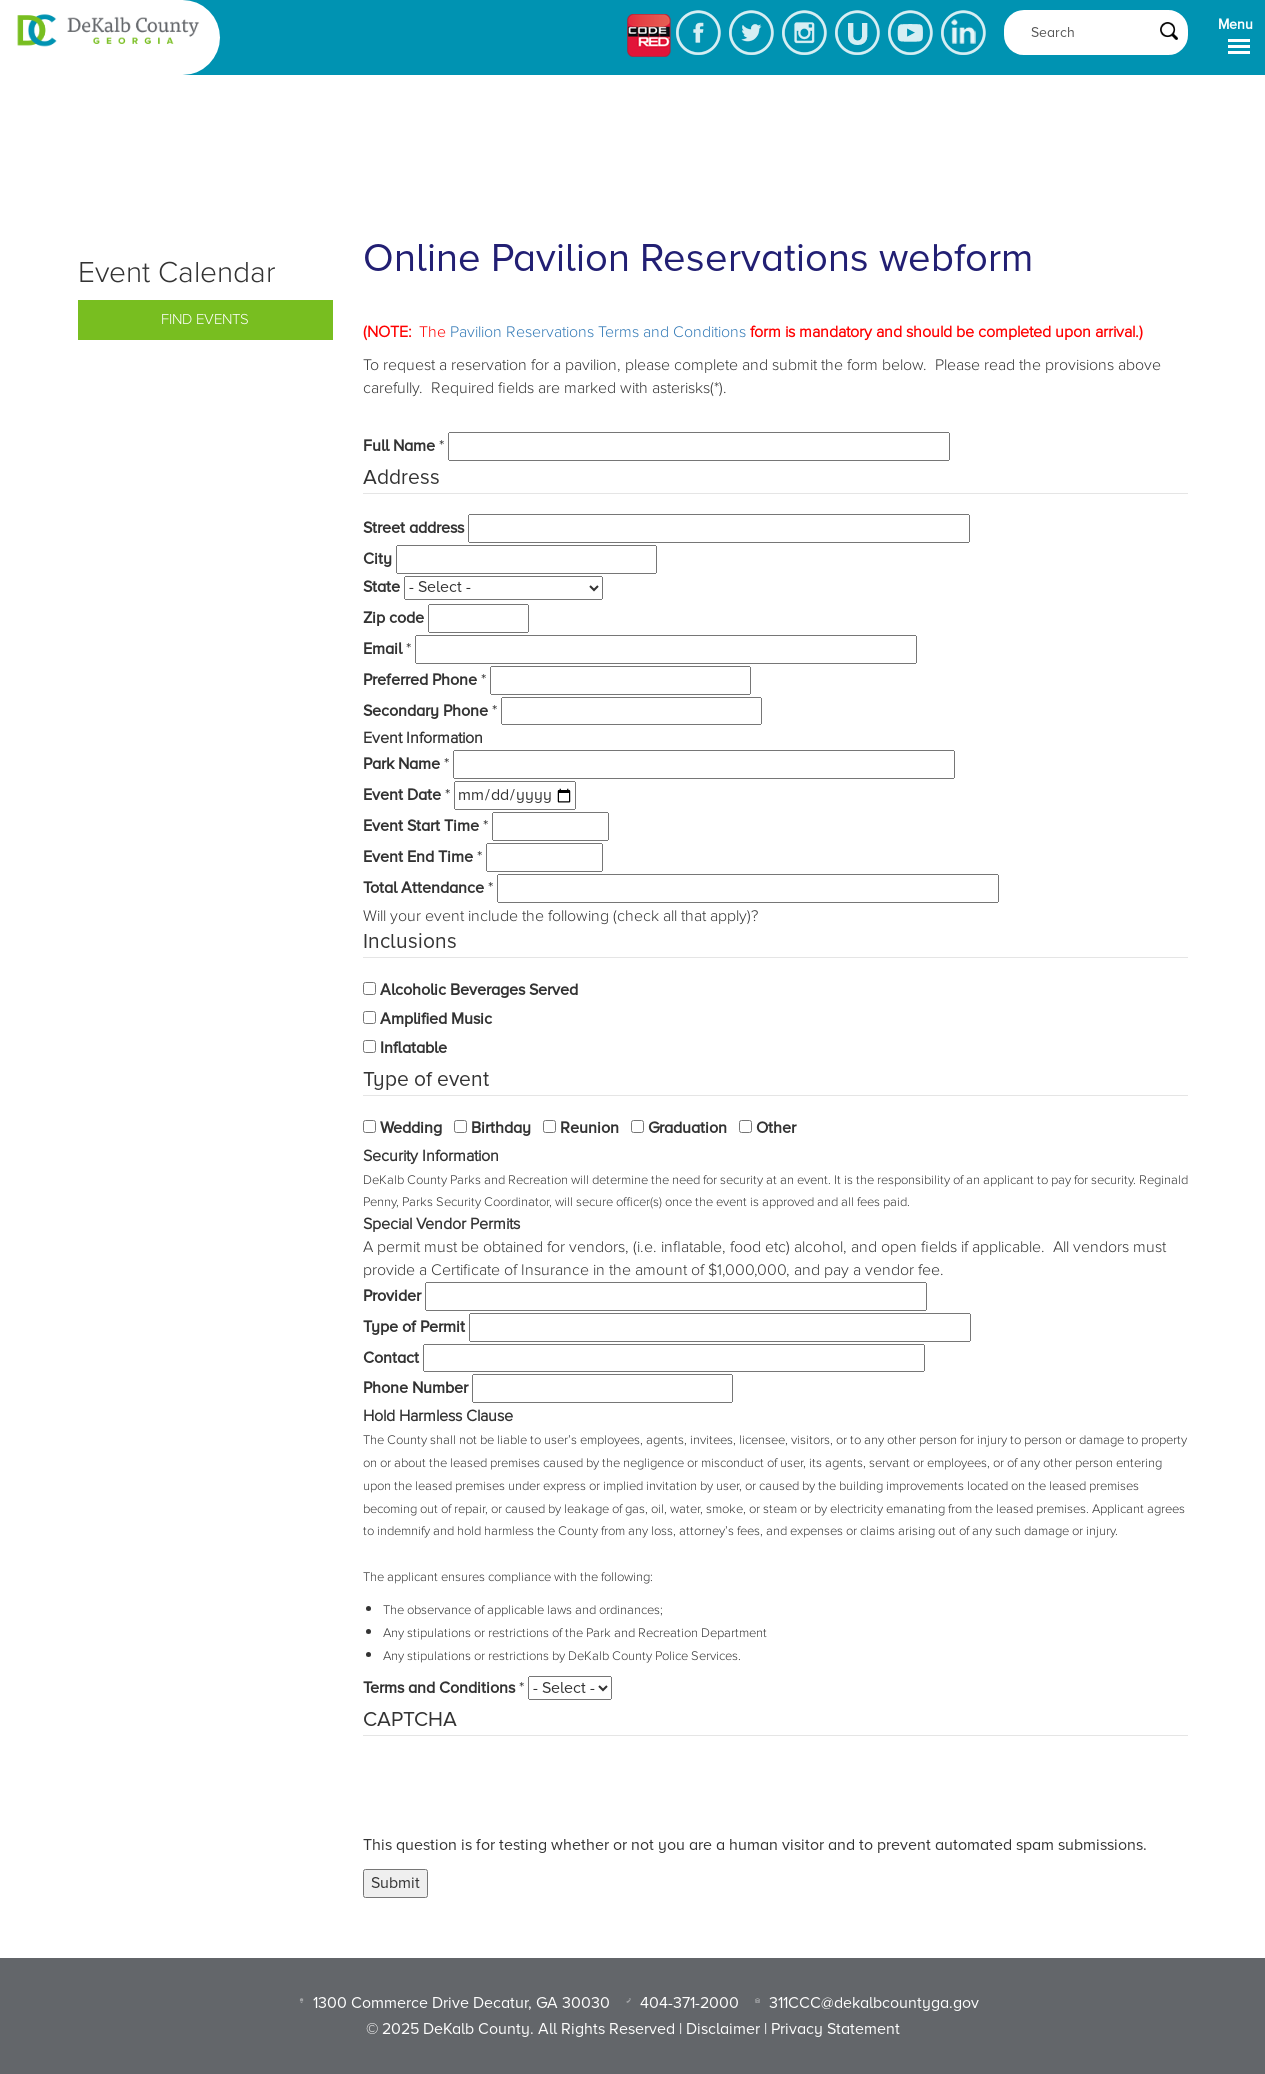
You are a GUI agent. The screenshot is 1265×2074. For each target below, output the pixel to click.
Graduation (687, 1128)
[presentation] (515, 1795)
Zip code (393, 618)
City (377, 559)
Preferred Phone (420, 680)
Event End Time (418, 857)
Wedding (411, 1128)
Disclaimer (723, 2029)
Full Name (399, 446)
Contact (391, 1358)
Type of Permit (414, 1327)
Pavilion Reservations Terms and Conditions (598, 332)
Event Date (402, 795)
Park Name (401, 764)
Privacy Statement (835, 2029)
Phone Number (415, 1388)
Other (776, 1128)
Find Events (205, 319)
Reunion (589, 1128)
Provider (392, 1296)
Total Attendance (423, 888)
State (381, 587)
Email (382, 649)
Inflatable (413, 1048)
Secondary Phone (425, 711)
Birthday (501, 1128)
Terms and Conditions (439, 1688)
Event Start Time (421, 826)
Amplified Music (436, 1019)
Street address (413, 528)
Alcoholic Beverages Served (479, 990)
